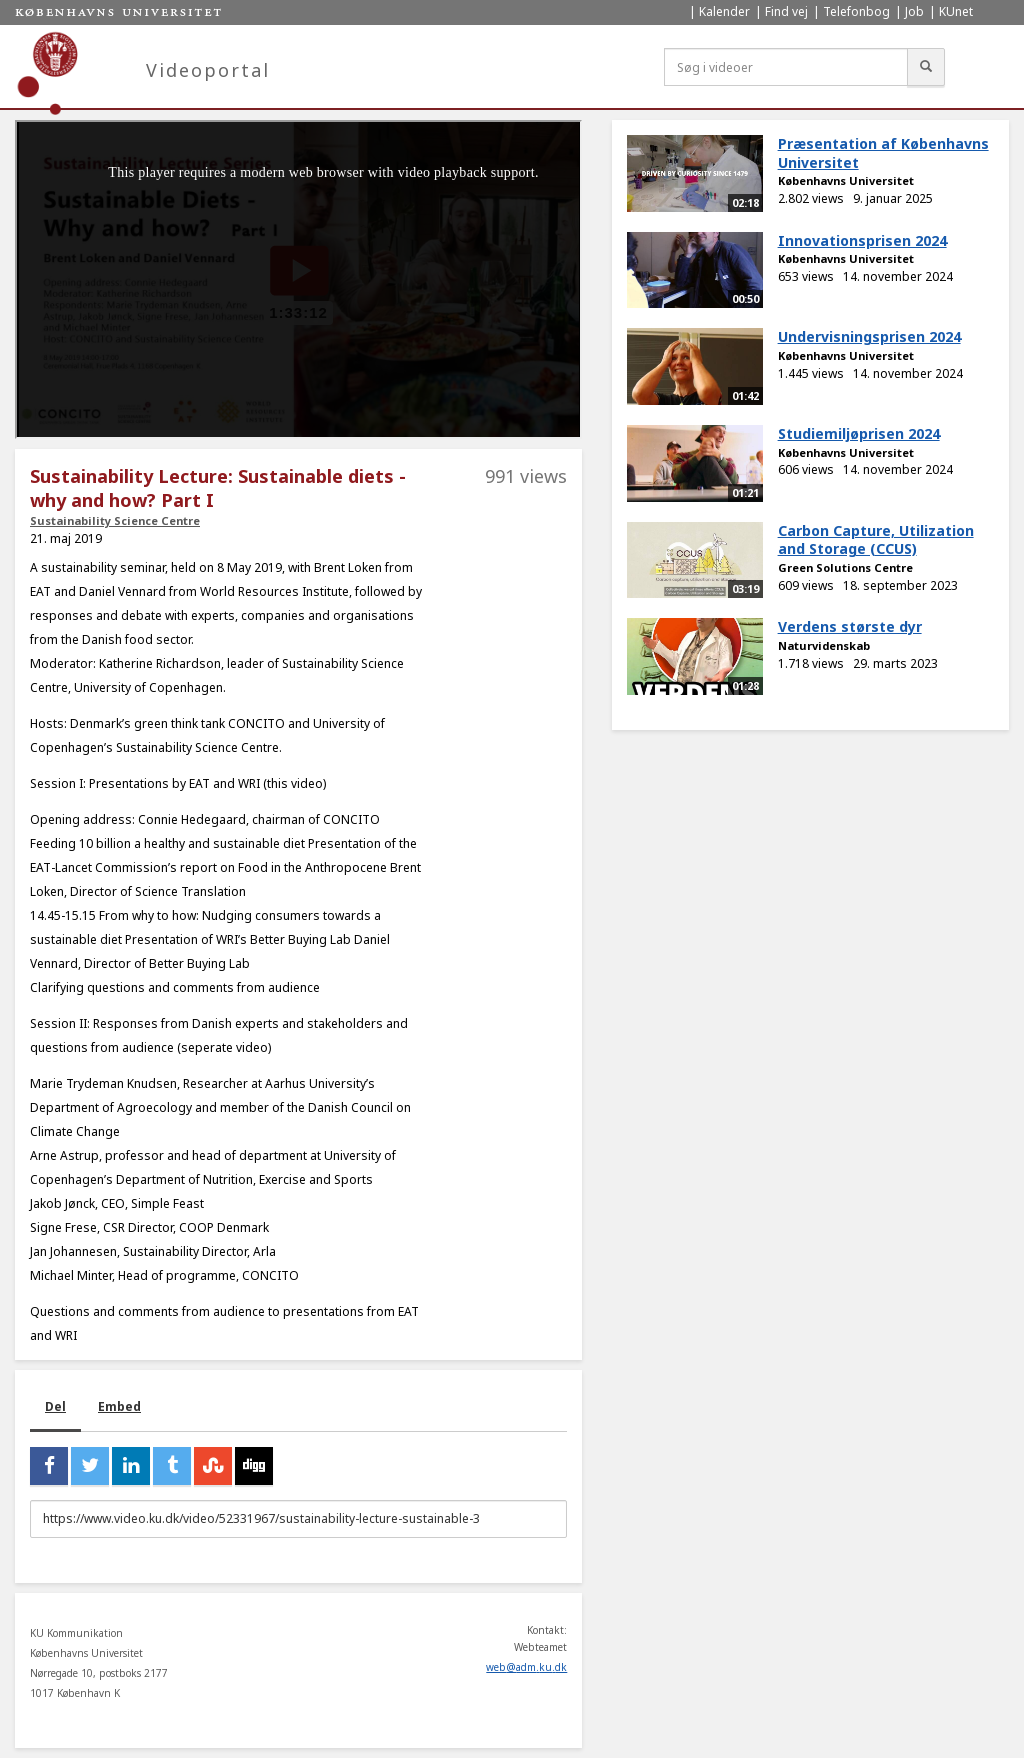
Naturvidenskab (824, 645)
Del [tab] (55, 1406)
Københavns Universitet (846, 180)
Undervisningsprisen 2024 (869, 336)
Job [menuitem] (914, 11)
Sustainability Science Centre (115, 520)
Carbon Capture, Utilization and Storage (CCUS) (876, 540)
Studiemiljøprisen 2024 (859, 433)
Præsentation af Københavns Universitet (883, 153)
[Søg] (926, 67)
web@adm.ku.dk (526, 1667)
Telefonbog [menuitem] (856, 11)
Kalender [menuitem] (724, 11)
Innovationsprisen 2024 (862, 240)
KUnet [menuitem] (956, 11)
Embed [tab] (119, 1406)
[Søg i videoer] (786, 67)
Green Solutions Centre (845, 567)
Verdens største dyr (850, 626)
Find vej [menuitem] (786, 11)
